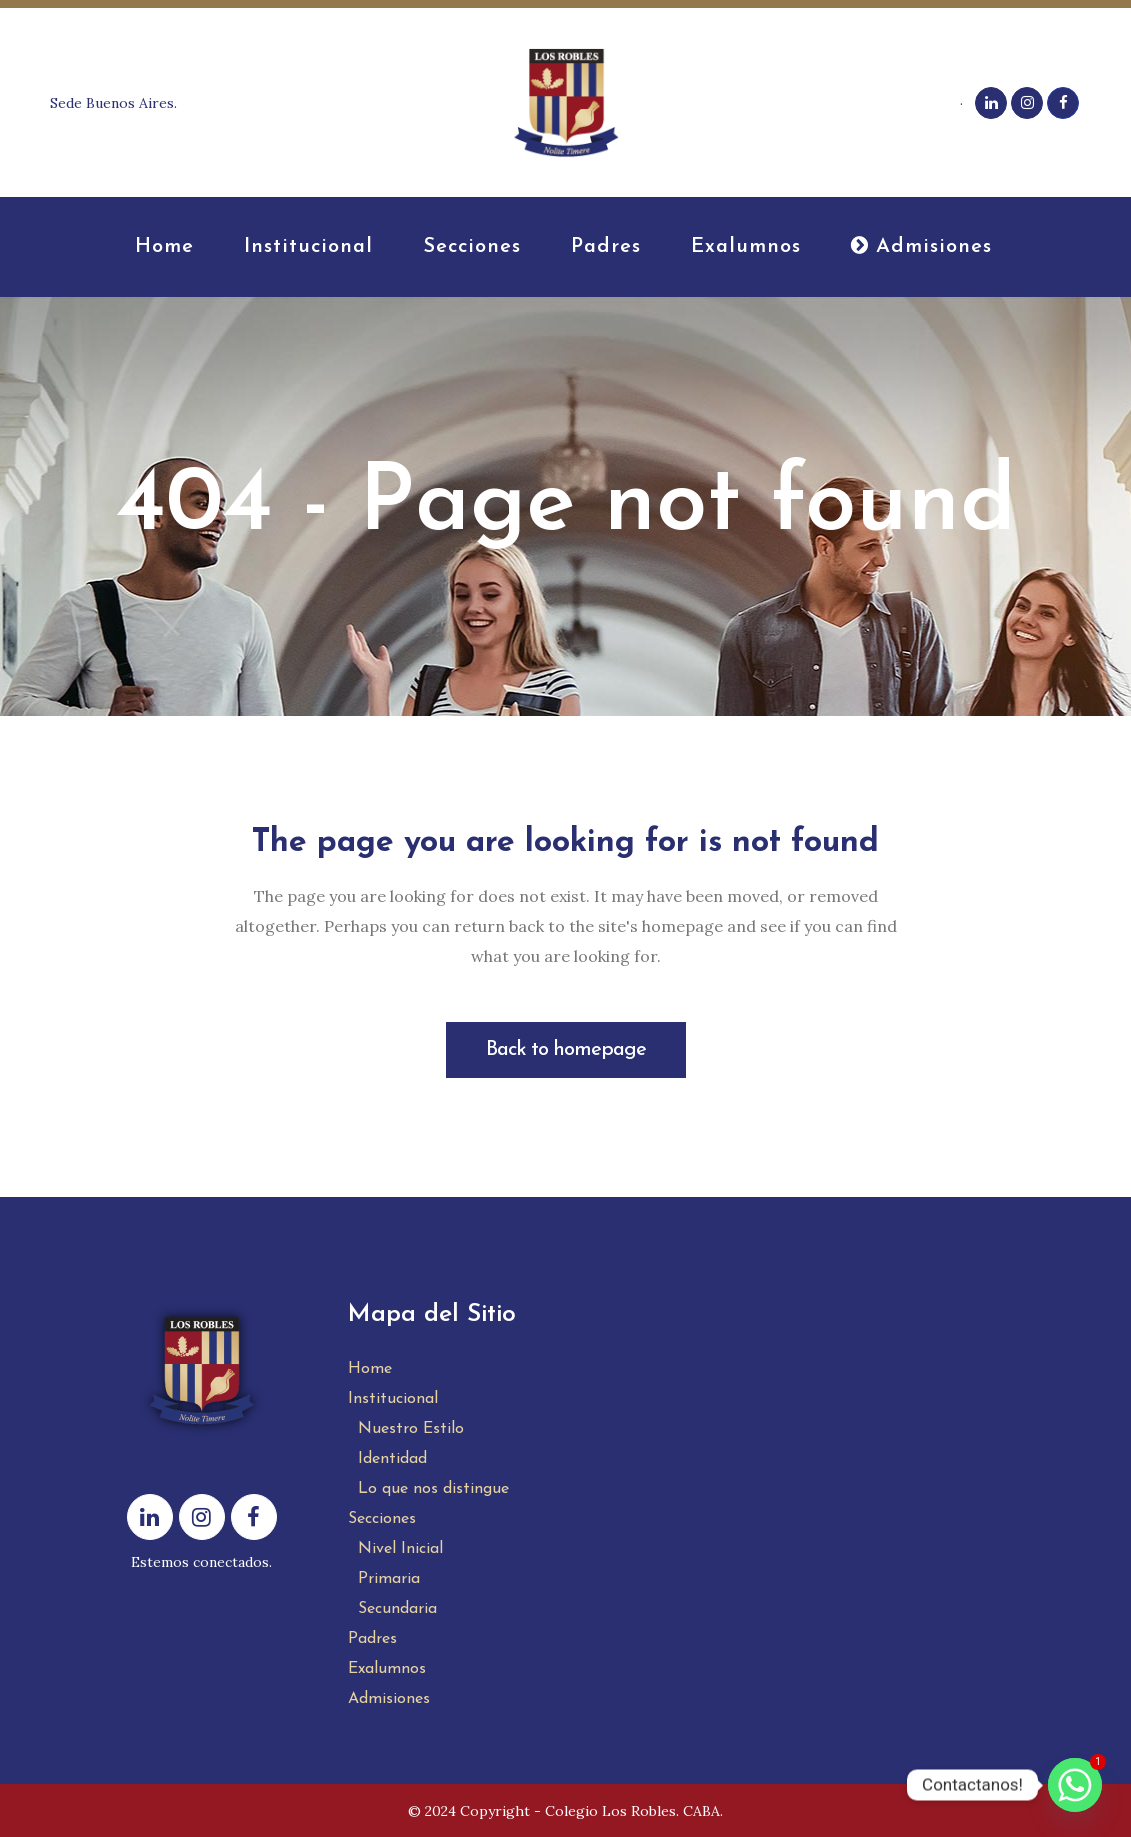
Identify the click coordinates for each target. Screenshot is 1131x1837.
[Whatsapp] (1075, 1785)
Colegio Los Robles (610, 1811)
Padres (372, 1639)
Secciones (382, 1519)
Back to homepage (566, 1050)
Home (370, 1369)
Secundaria (397, 1609)
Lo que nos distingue (433, 1489)
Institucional (393, 1399)
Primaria (389, 1579)
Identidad (392, 1459)
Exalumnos (387, 1669)
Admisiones (389, 1699)
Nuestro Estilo (411, 1429)
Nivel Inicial (400, 1549)
